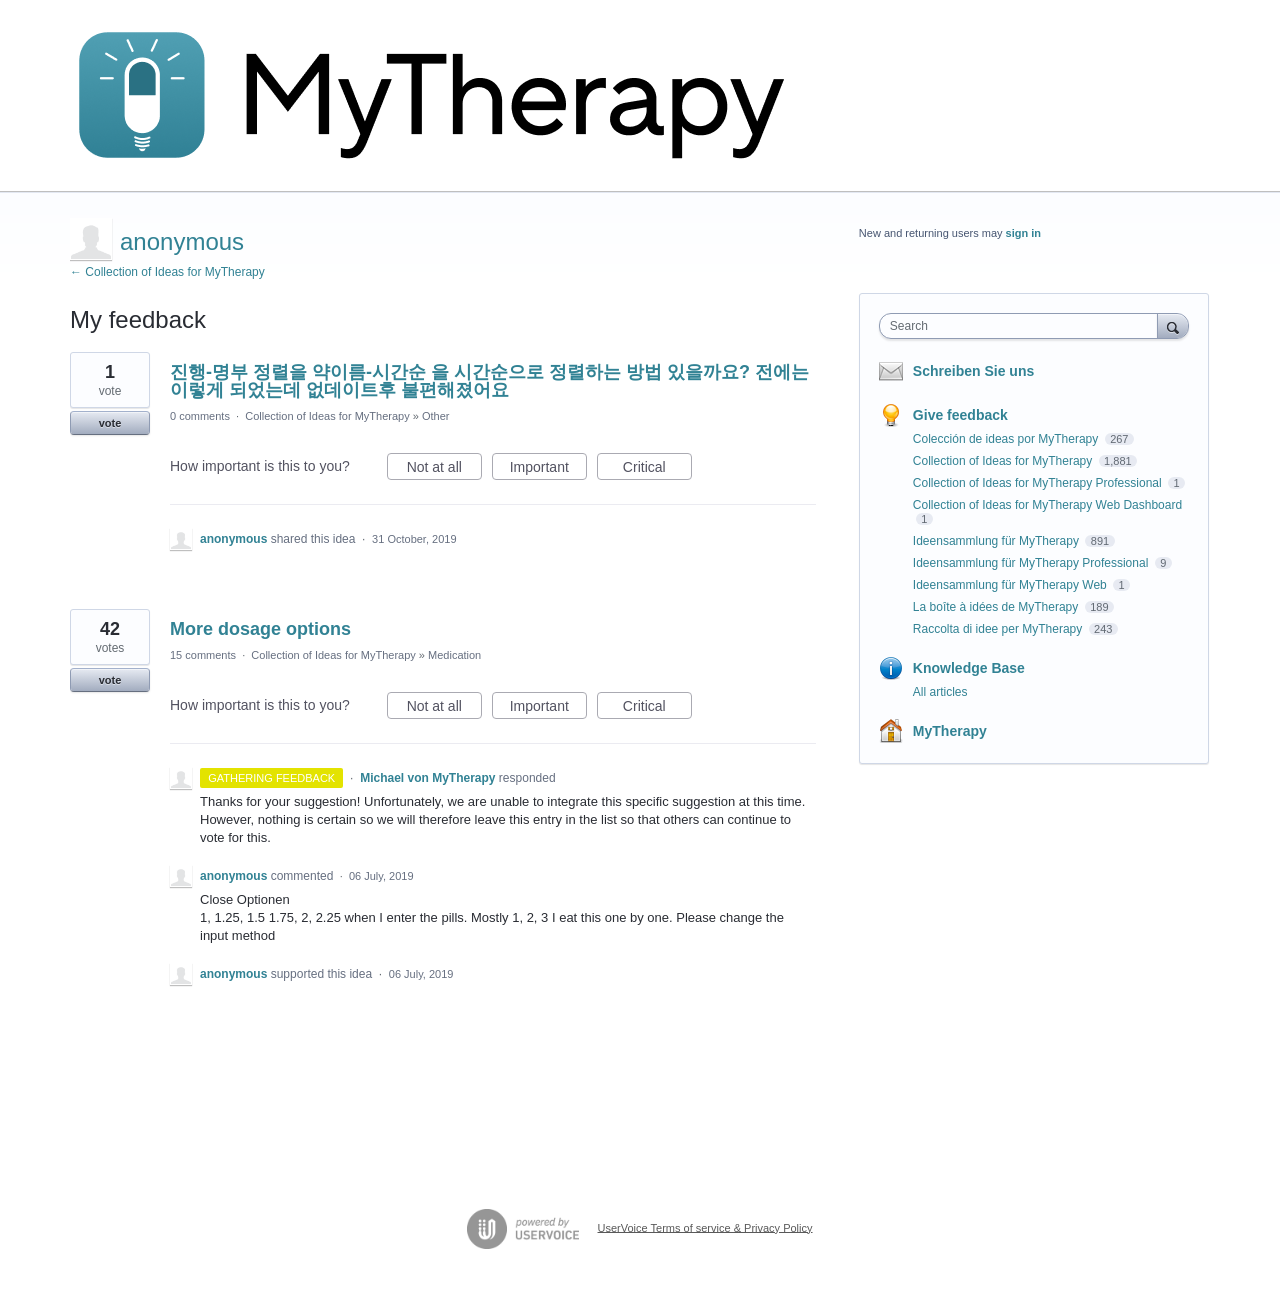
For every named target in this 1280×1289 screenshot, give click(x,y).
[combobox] (1023, 326)
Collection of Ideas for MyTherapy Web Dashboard (1047, 505)
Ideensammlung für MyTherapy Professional (1032, 563)
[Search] (1173, 325)
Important (548, 470)
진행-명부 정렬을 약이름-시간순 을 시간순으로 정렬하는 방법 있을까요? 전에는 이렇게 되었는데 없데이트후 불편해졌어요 (489, 381)
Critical (657, 470)
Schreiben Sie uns (973, 371)
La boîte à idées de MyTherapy (997, 607)
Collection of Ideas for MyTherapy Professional (1039, 483)
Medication (454, 655)
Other (436, 416)
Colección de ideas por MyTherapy (1007, 439)
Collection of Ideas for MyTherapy (327, 416)
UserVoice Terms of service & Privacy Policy (705, 1227)
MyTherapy (950, 731)
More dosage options (260, 629)
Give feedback (960, 415)
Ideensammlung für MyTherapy (997, 541)
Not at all (444, 470)
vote (110, 423)
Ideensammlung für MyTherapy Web (1011, 585)
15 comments (203, 655)
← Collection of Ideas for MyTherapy (167, 272)
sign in (1023, 233)
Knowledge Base (969, 668)
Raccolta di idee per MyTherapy (999, 629)
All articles (940, 692)
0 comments (200, 416)
